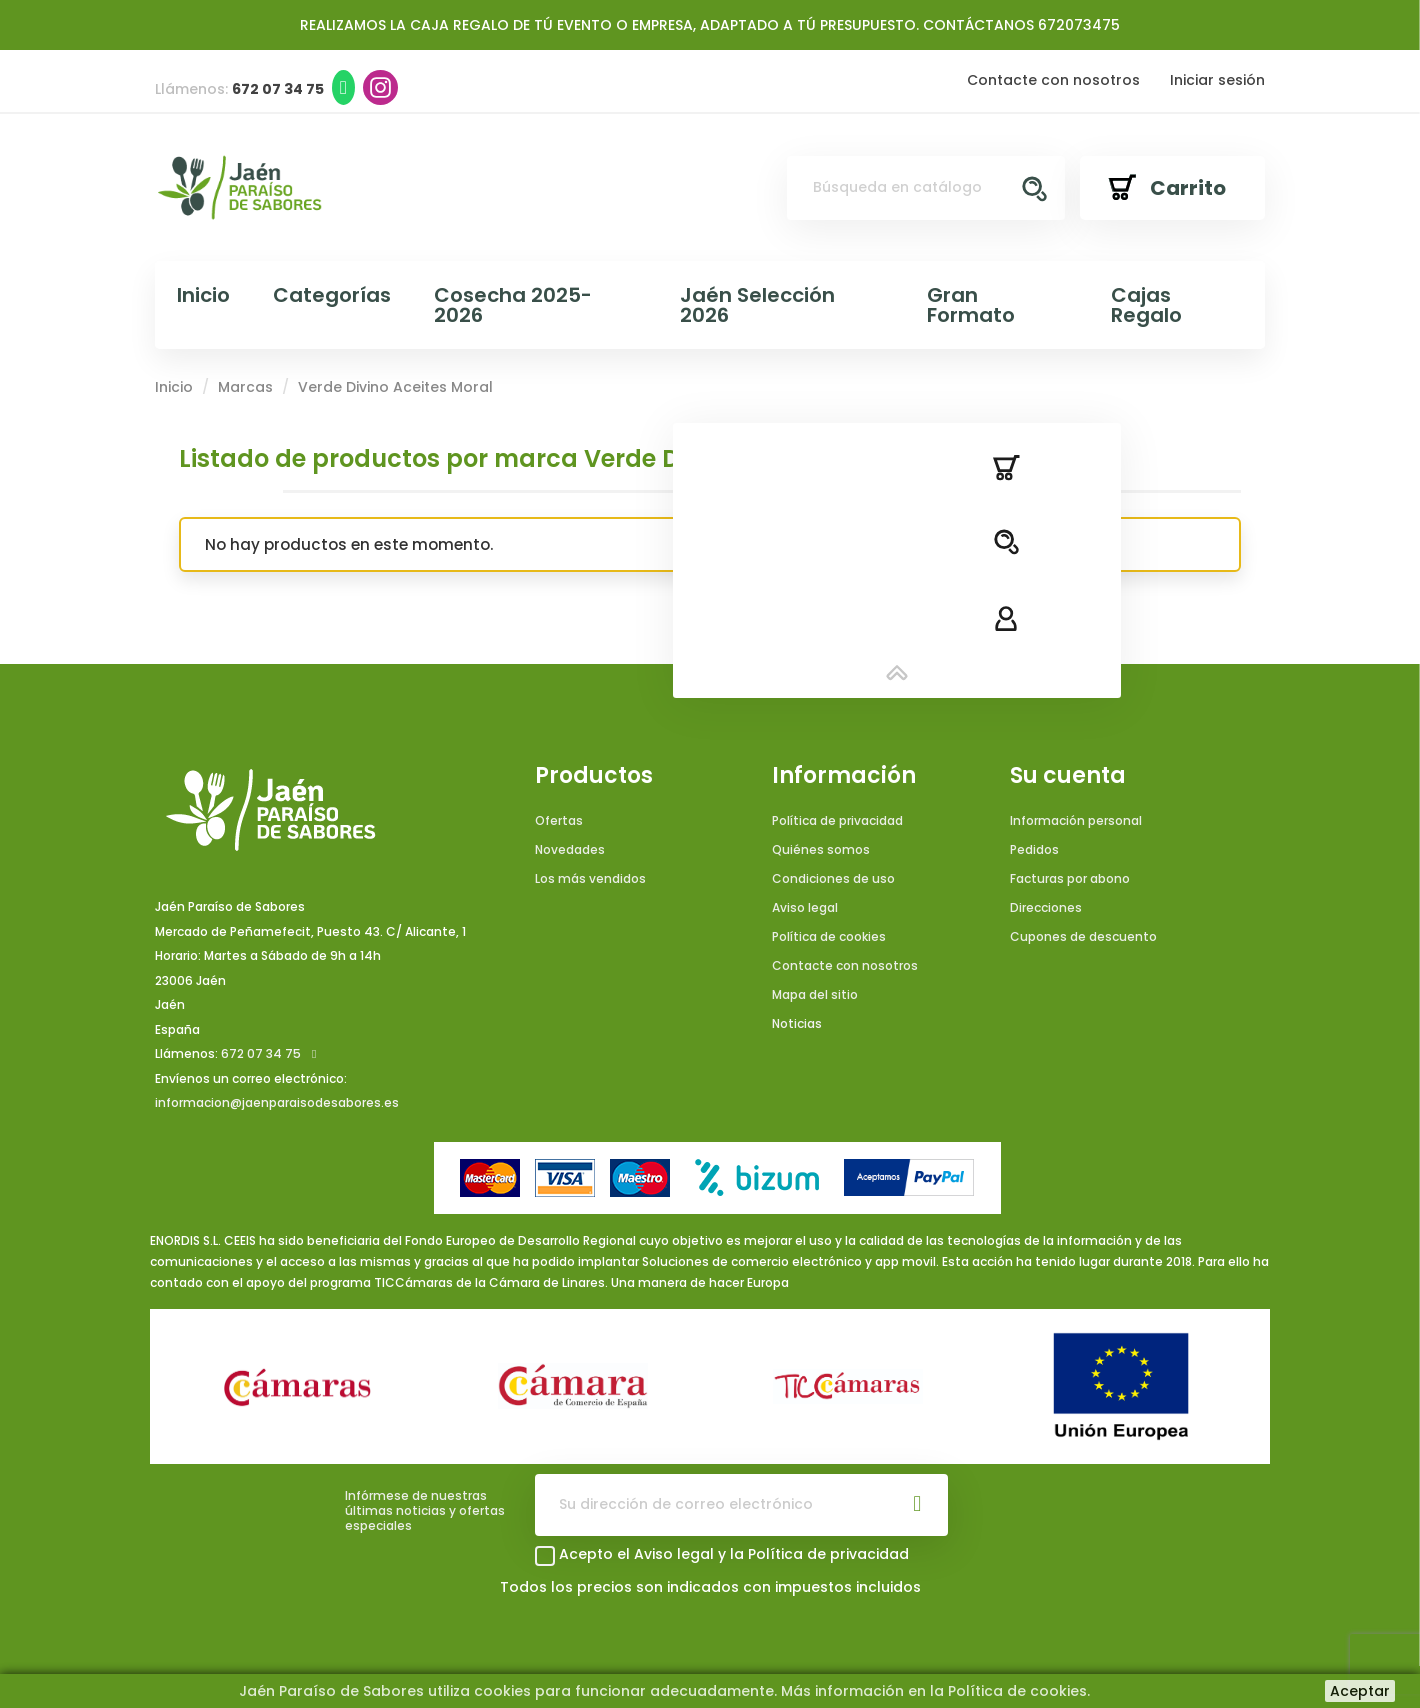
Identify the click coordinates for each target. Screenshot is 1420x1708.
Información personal (1076, 820)
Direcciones (1046, 907)
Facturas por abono (1070, 878)
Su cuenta (1068, 776)
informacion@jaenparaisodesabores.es (277, 1102)
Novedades (570, 849)
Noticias (797, 1023)
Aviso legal (805, 907)
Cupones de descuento (1083, 936)
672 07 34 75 (261, 1053)
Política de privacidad (837, 820)
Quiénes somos (821, 849)
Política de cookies (829, 936)
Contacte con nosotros (1053, 80)
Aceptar (1360, 1691)
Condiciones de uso (833, 878)
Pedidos (1034, 849)
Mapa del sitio (815, 994)
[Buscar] (926, 188)
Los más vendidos (590, 878)
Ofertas (559, 820)
